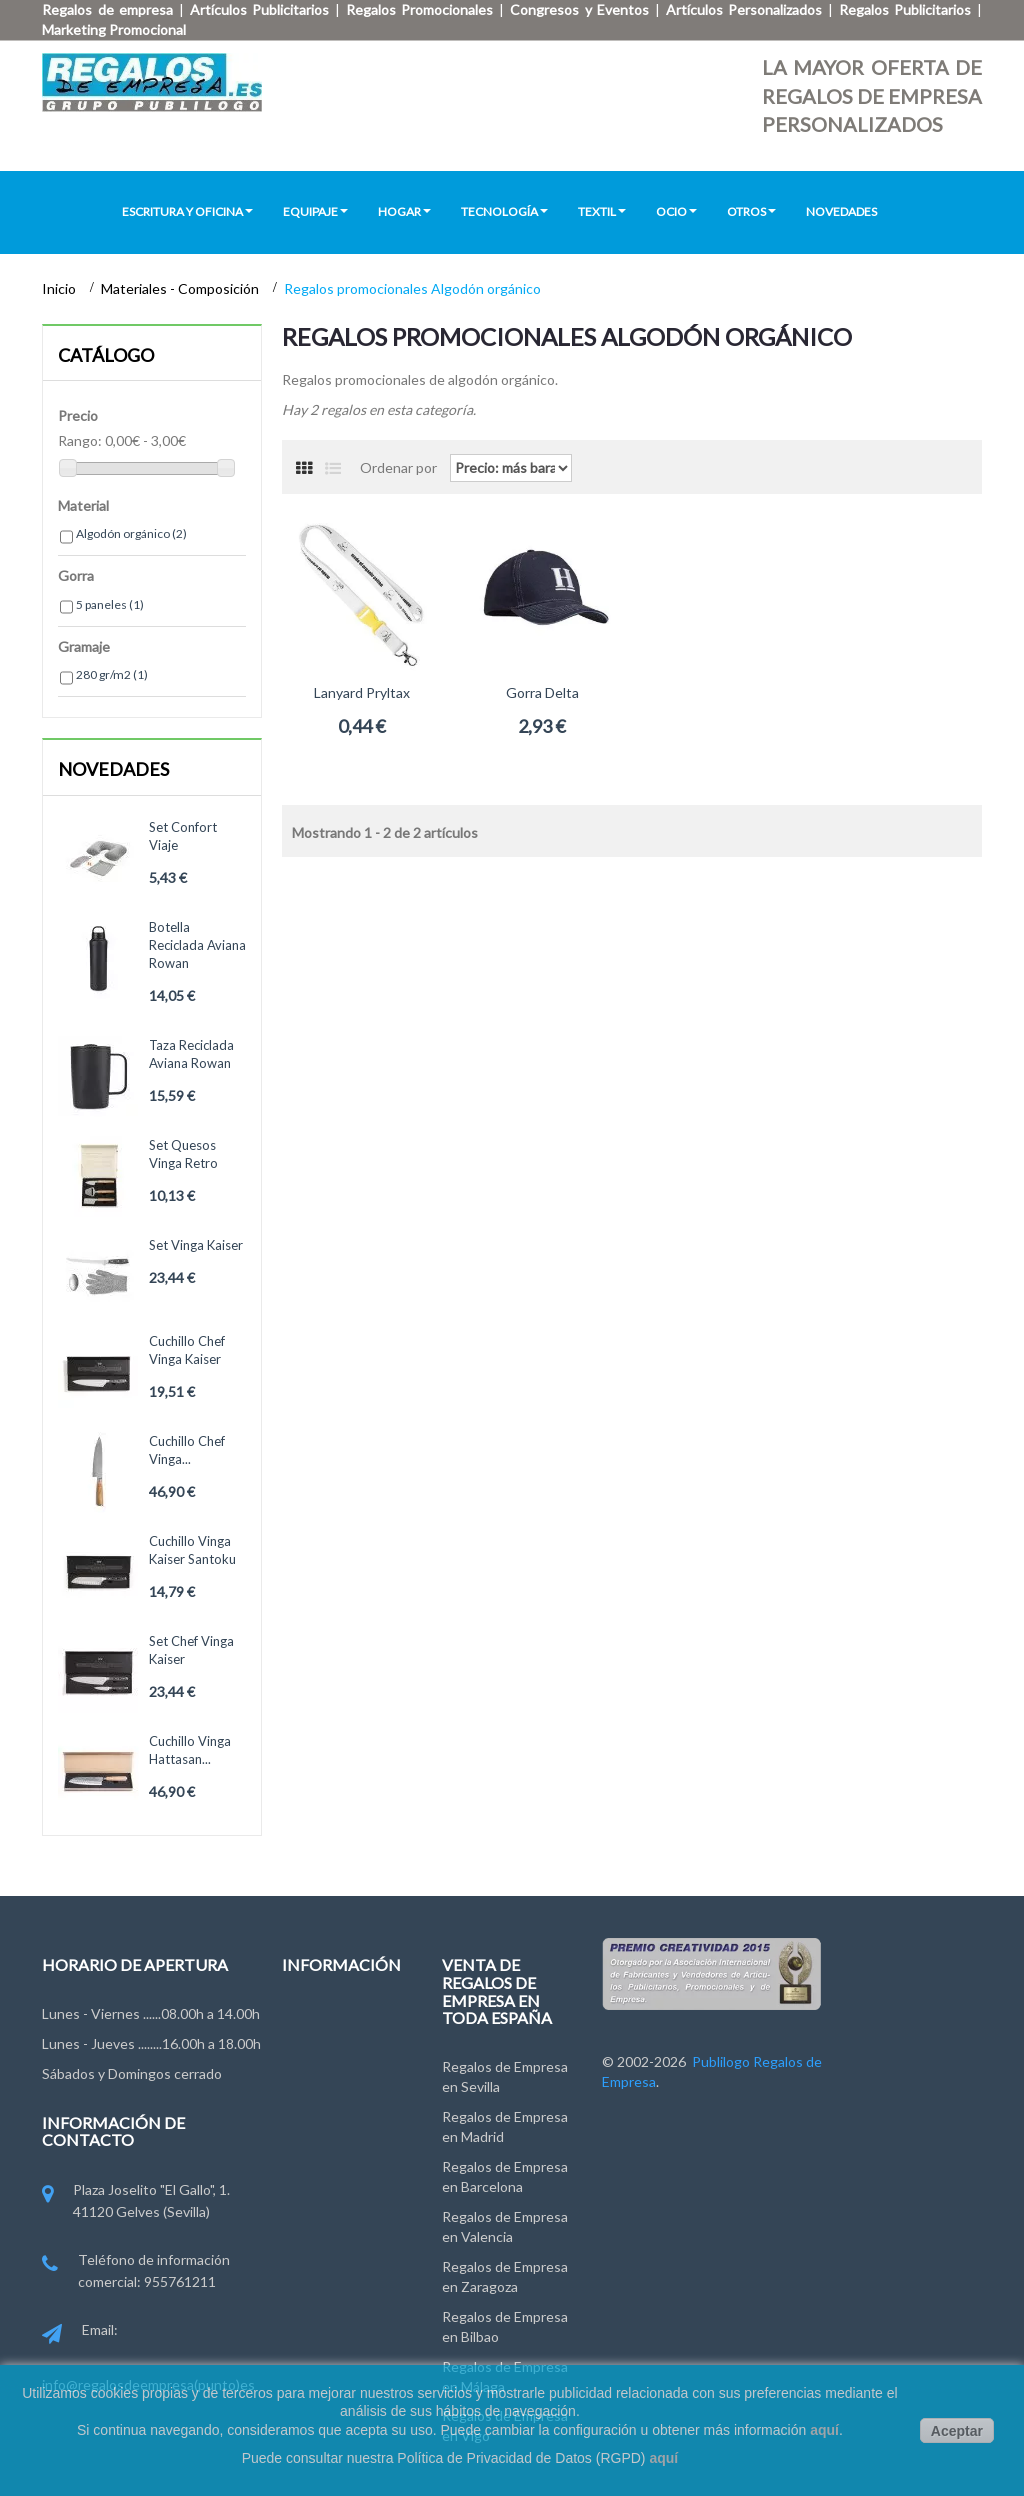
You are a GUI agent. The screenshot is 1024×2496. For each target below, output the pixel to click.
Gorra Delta (542, 692)
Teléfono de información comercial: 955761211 (136, 2272)
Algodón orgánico (131, 533)
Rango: (80, 440)
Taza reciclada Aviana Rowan (191, 1054)
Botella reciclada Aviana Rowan (197, 945)
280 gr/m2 (112, 674)
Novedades (113, 769)
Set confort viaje (183, 836)
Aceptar (957, 2431)
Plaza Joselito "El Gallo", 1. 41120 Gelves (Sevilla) (136, 2202)
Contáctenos (323, 2019)
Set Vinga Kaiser (196, 1245)
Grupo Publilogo (332, 2056)
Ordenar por (398, 467)
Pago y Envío (321, 2187)
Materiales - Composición (181, 288)
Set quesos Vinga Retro (183, 1154)
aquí (824, 2430)
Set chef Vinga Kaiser (191, 1650)
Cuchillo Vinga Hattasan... (190, 1750)
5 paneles (110, 604)
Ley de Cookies (329, 2150)
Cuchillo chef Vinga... (187, 1450)
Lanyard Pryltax (362, 692)
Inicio (60, 288)
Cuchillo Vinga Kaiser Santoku (192, 1550)
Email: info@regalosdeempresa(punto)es (148, 2357)
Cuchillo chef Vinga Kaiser (187, 1350)
